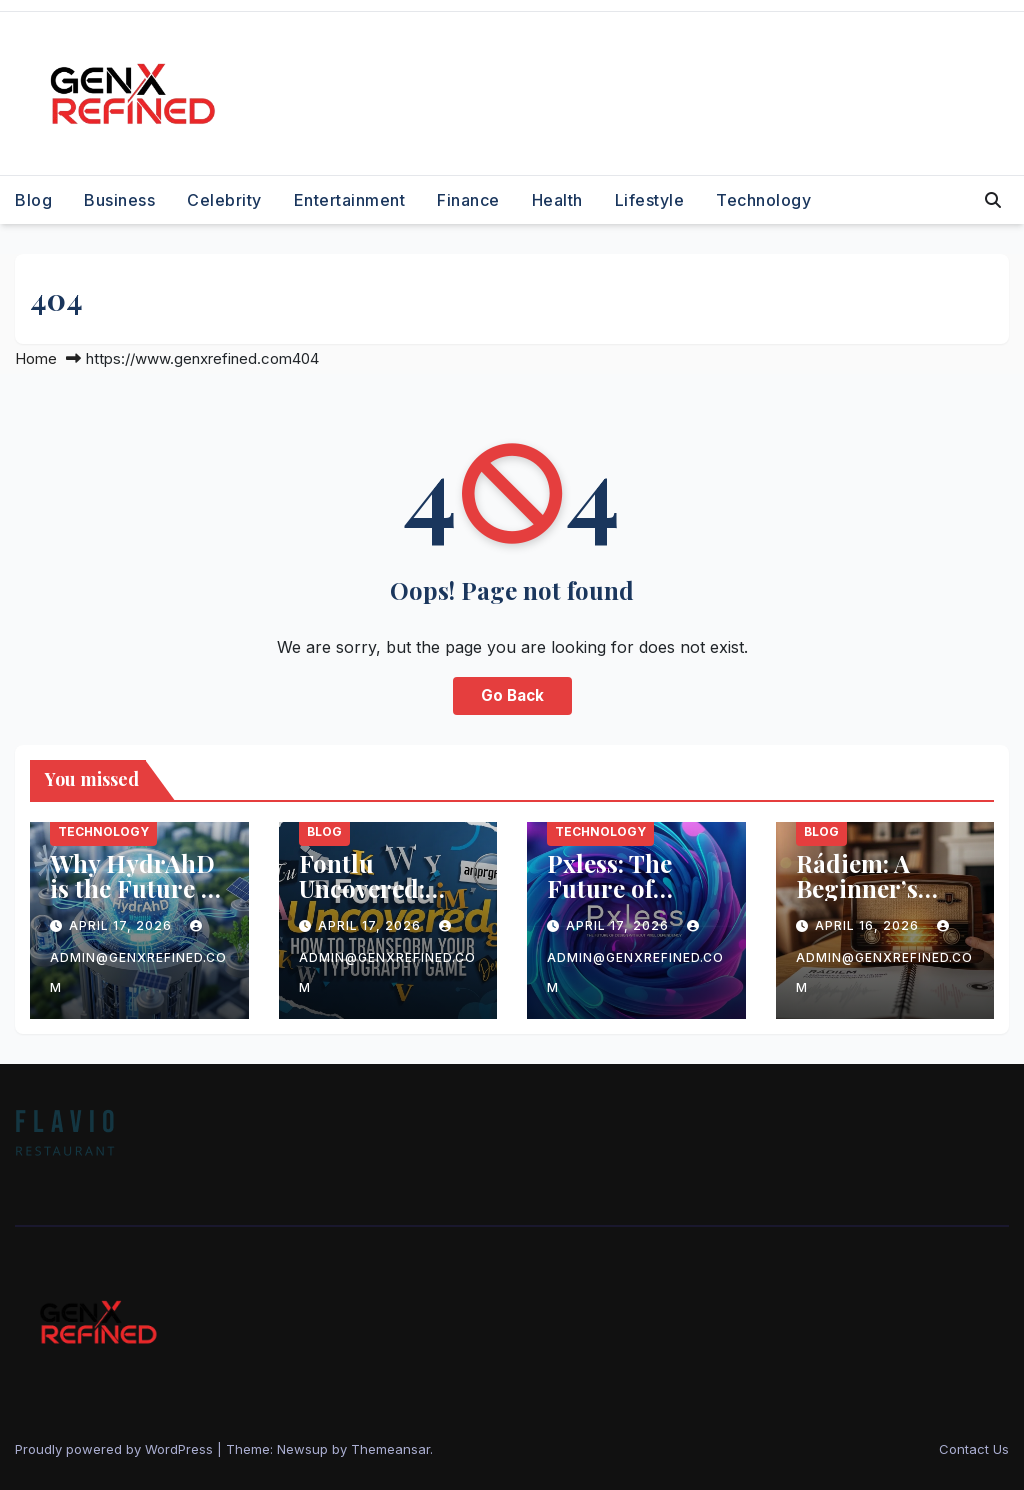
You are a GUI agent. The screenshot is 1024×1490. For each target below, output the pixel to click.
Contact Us (974, 1449)
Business (119, 200)
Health (557, 200)
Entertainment (350, 200)
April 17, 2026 (122, 925)
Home (36, 358)
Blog (33, 200)
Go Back (512, 695)
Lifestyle (650, 200)
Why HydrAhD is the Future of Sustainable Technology (136, 900)
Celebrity (224, 200)
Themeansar (390, 1449)
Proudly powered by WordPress (116, 1449)
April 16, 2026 (869, 925)
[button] (993, 200)
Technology (763, 200)
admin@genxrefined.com (138, 957)
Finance (468, 200)
